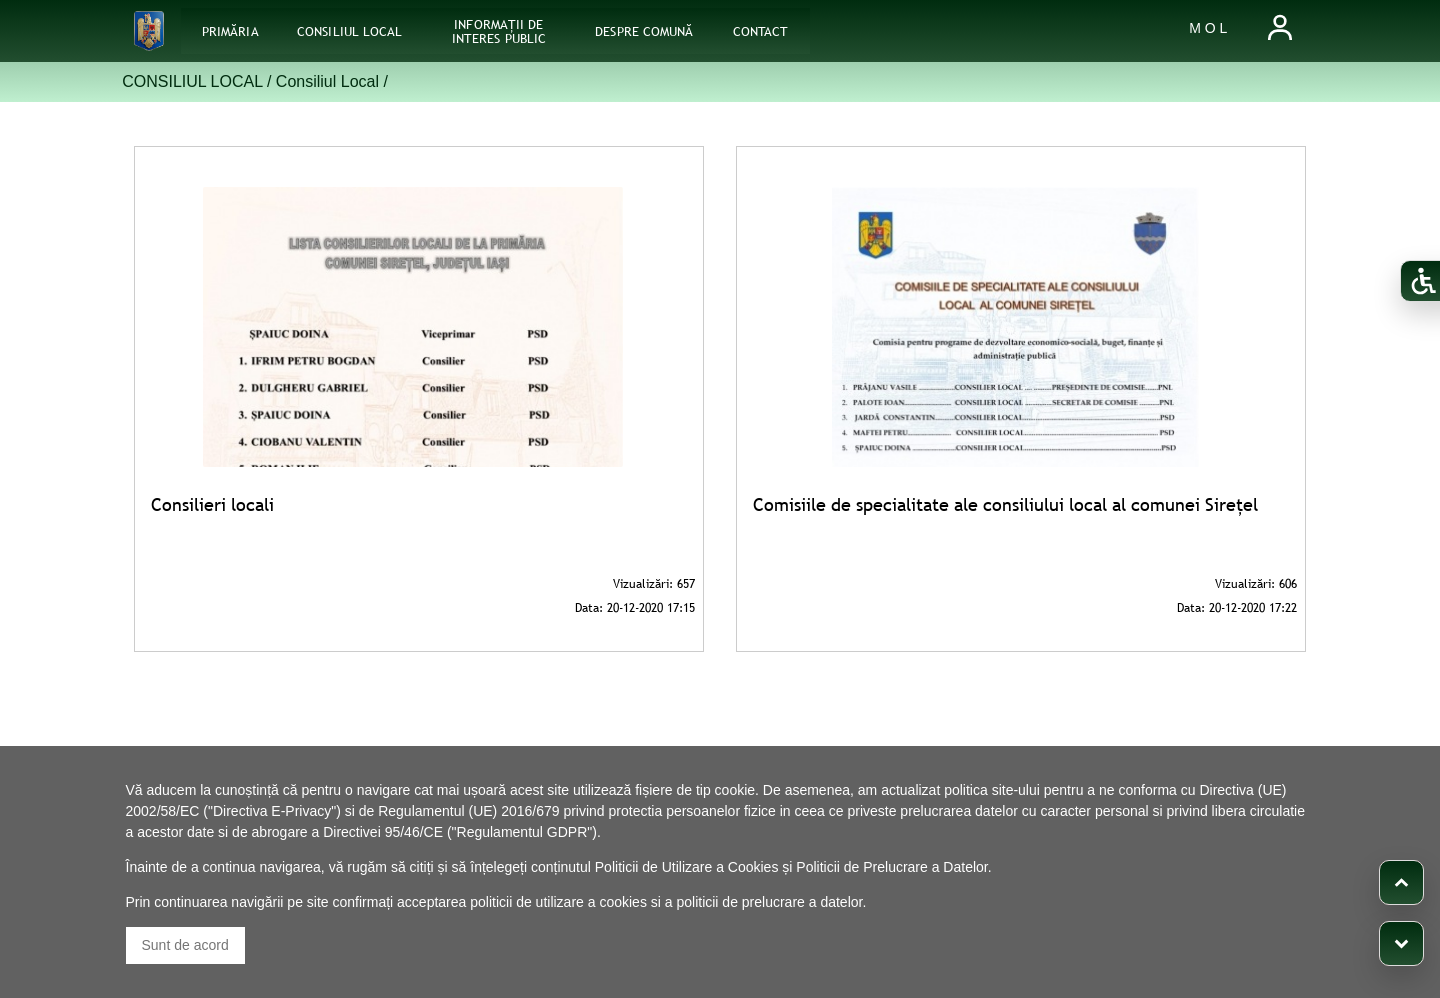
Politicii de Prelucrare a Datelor (891, 867)
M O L (1208, 28)
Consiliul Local (327, 81)
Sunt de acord (185, 945)
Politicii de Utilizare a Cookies (687, 867)
